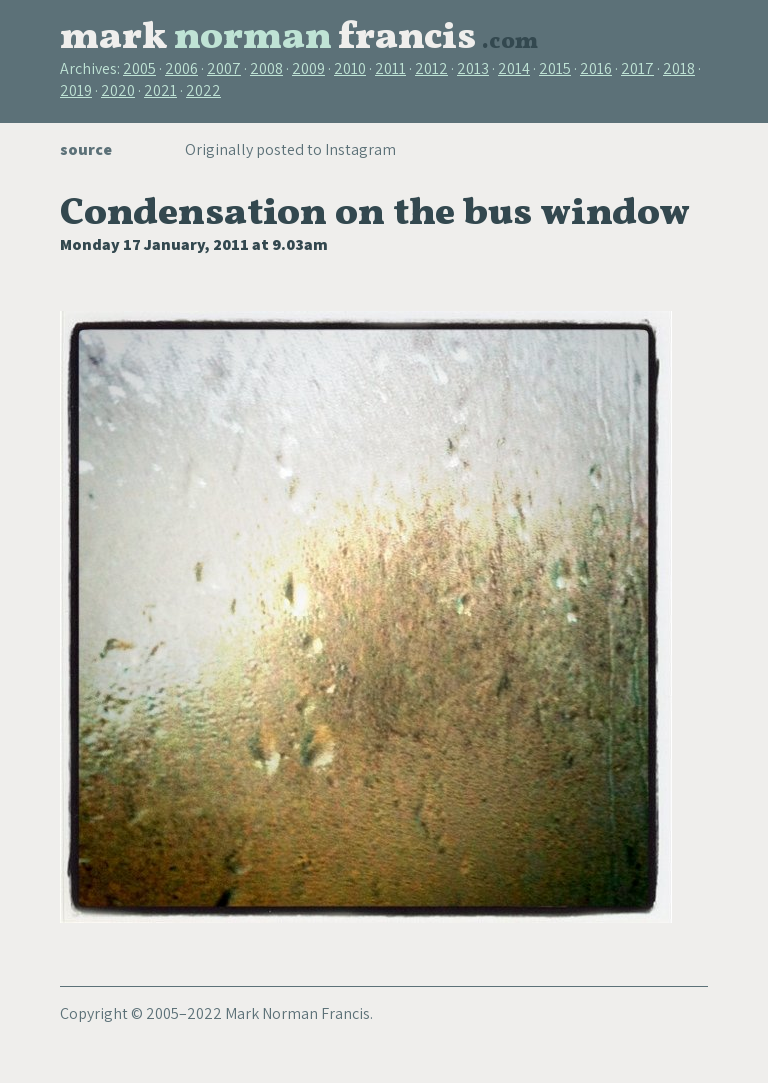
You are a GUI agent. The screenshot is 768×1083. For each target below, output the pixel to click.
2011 (390, 68)
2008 (266, 68)
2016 (596, 68)
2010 (350, 68)
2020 (118, 90)
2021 (160, 90)
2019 (76, 90)
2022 (203, 90)
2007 (224, 68)
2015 (555, 68)
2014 (514, 68)
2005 (139, 68)
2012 (431, 68)
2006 (181, 68)
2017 (637, 68)
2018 (679, 68)
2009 (308, 68)
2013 (473, 68)
